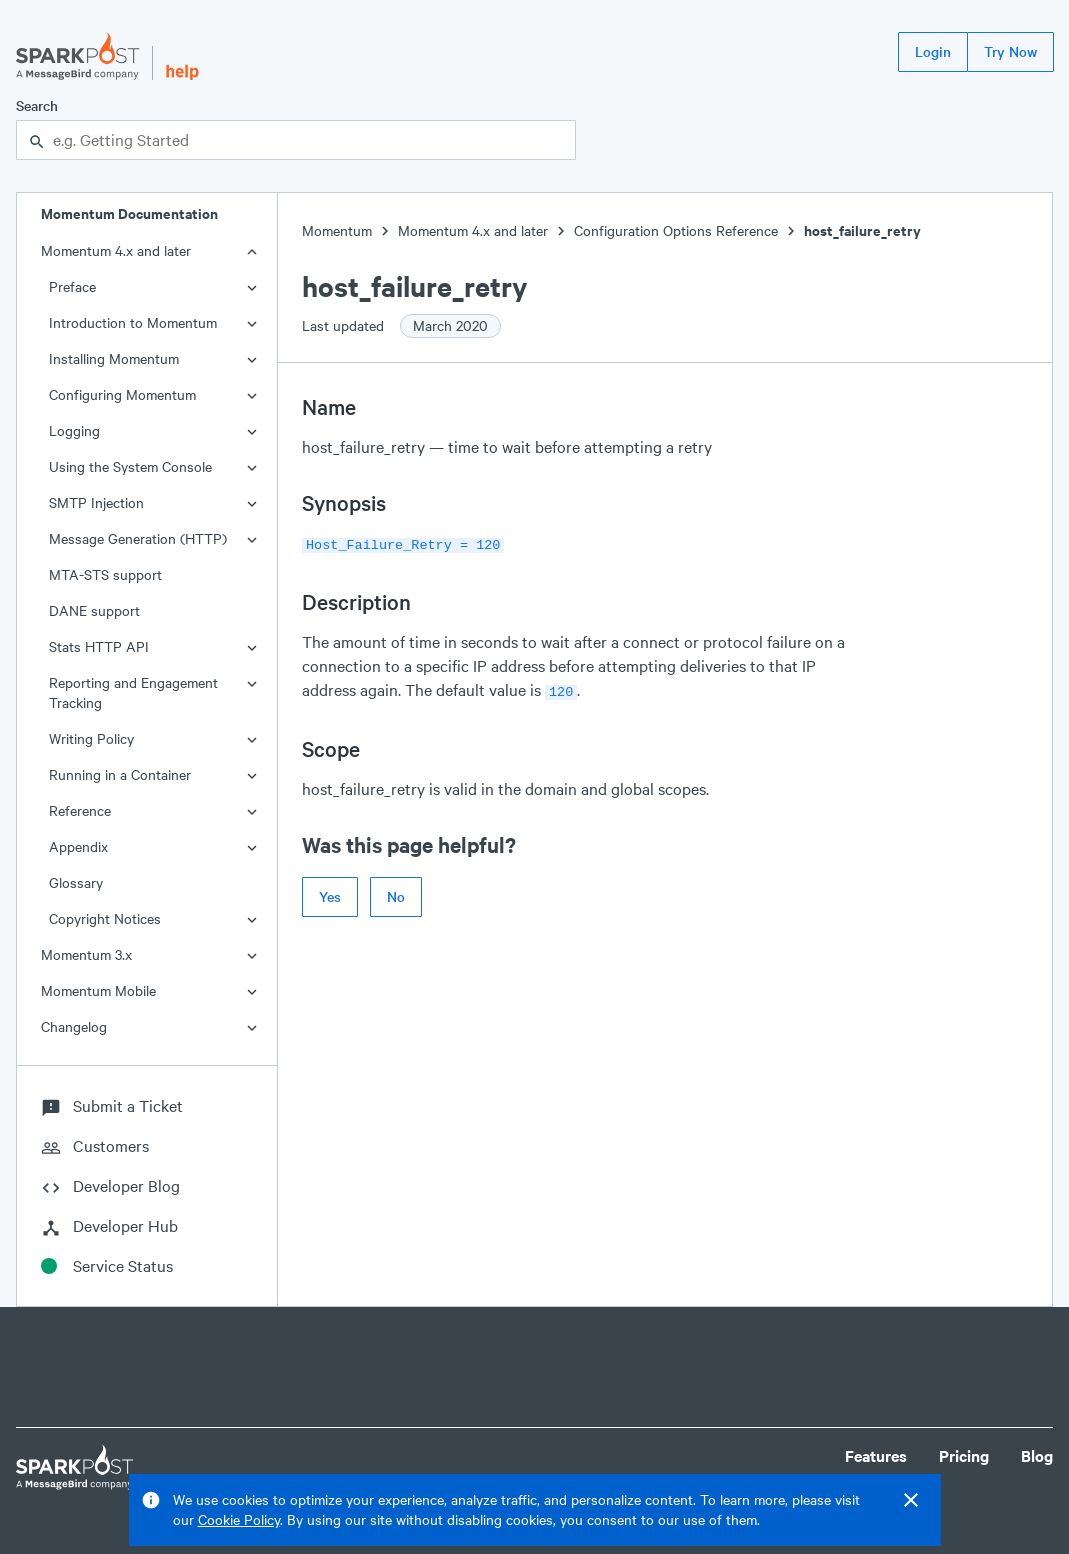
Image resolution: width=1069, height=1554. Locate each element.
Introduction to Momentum (133, 322)
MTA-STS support (105, 574)
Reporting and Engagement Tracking (133, 692)
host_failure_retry (862, 230)
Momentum (337, 230)
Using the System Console (130, 466)
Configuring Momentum (122, 394)
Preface (72, 286)
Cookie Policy (239, 1519)
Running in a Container (120, 774)
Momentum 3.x (86, 954)
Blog (1037, 1455)
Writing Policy (91, 738)
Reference (80, 810)
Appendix (78, 846)
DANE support (94, 610)
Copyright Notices (105, 918)
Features (876, 1455)
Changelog (74, 1026)
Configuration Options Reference (676, 230)
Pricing (964, 1455)
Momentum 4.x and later (116, 250)
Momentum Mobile (98, 990)
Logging (74, 430)
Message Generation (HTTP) (138, 538)
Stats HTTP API (99, 646)
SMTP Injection (96, 502)
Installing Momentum (114, 358)
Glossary (76, 882)
